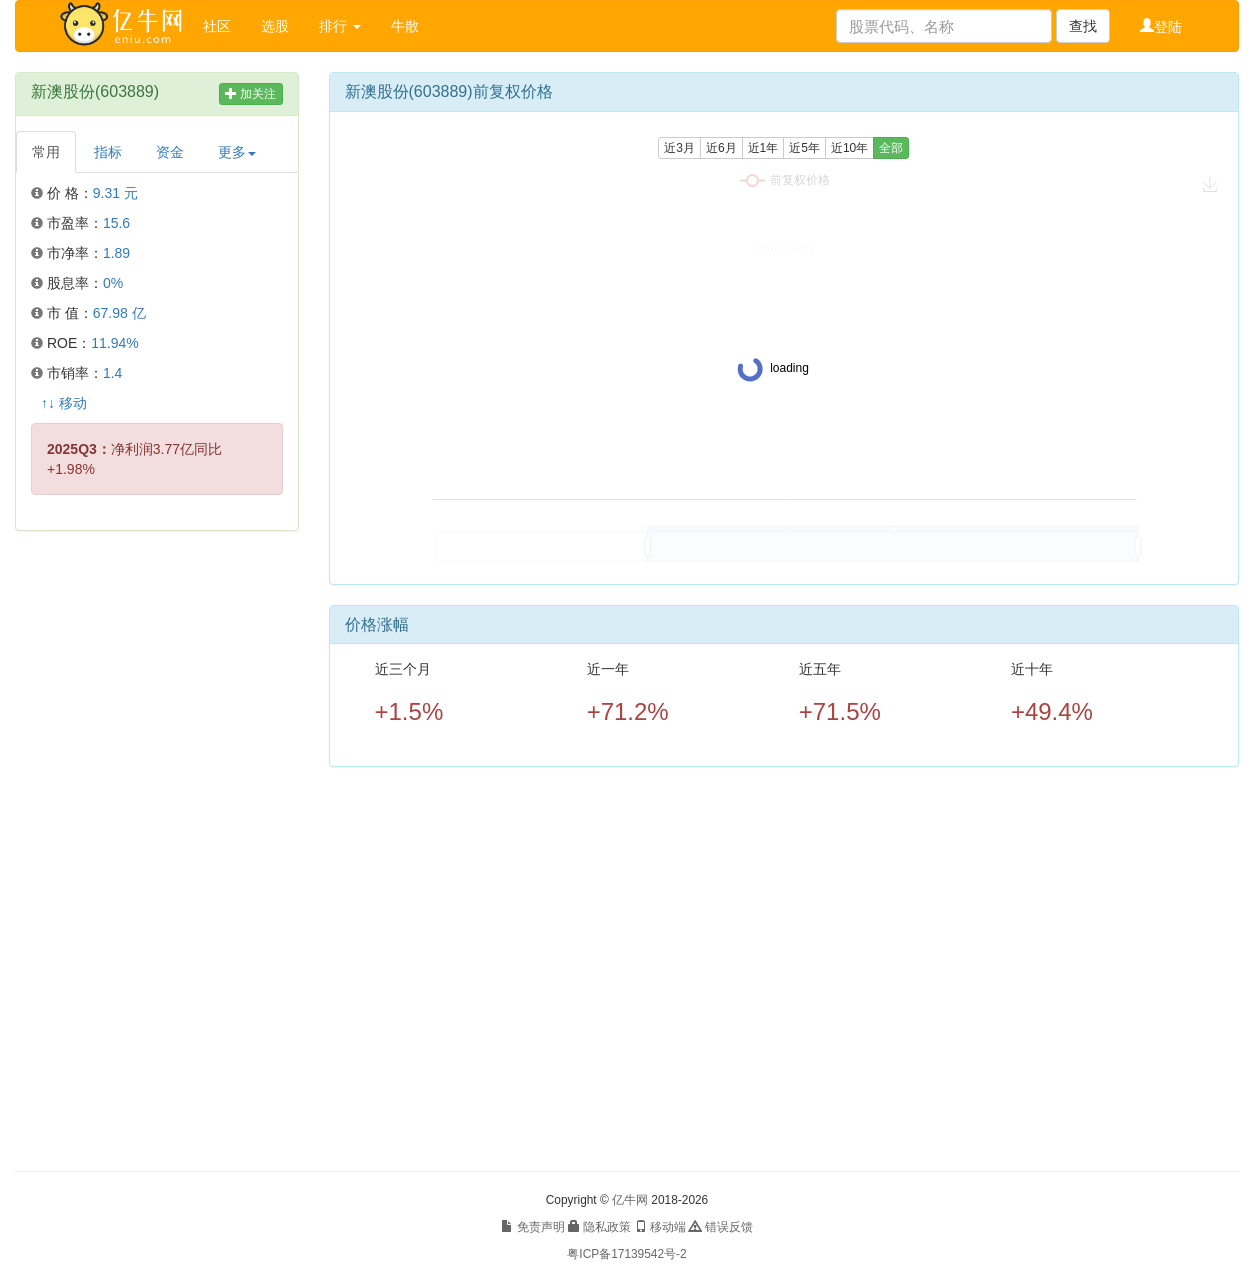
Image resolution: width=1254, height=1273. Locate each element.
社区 (217, 26)
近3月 (679, 148)
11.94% (114, 343)
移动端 (660, 1227)
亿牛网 (630, 1200)
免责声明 (532, 1227)
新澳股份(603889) (95, 91)
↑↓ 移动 (64, 403)
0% (113, 283)
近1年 (763, 148)
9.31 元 (115, 193)
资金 (170, 152)
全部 (891, 148)
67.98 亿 (119, 313)
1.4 (112, 373)
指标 (108, 152)
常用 (46, 152)
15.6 (116, 223)
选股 (275, 26)
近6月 (721, 148)
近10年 (849, 148)
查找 (1083, 26)
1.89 (116, 253)
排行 (340, 26)
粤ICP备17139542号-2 (626, 1254)
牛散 (405, 26)
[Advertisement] (157, 851)
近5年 (804, 148)
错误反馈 (720, 1227)
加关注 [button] (250, 94)
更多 (237, 152)
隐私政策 (599, 1227)
